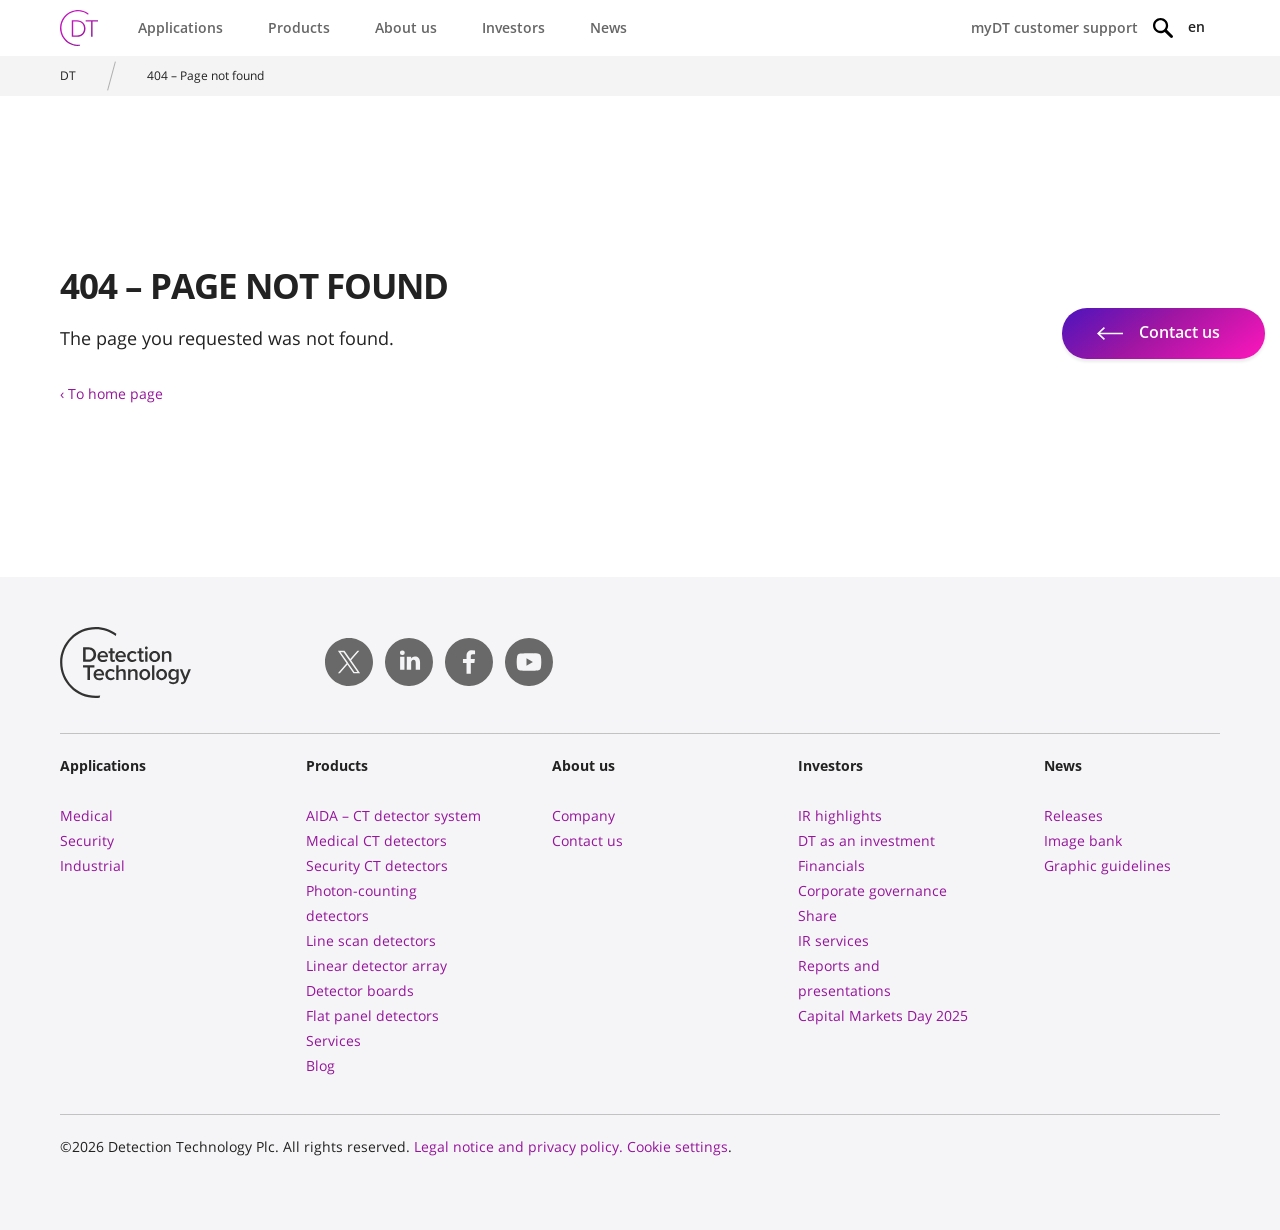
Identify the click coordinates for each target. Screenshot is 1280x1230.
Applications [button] (180, 27)
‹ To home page (111, 393)
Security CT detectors (377, 865)
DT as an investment (866, 840)
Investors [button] (513, 27)
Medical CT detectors (376, 840)
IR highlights (840, 815)
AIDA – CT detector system (393, 815)
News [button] (608, 27)
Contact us (587, 840)
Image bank (1083, 840)
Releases (1073, 815)
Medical (86, 815)
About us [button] (406, 27)
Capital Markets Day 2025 (883, 1015)
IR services (833, 940)
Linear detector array (376, 965)
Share (817, 915)
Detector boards (360, 990)
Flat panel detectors (372, 1015)
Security (87, 840)
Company (583, 815)
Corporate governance (872, 890)
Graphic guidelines (1107, 865)
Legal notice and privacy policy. (518, 1146)
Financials (831, 865)
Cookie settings (677, 1146)
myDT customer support (1054, 27)
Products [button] (299, 27)
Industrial (92, 865)
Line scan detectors (371, 940)
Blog (320, 1065)
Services (333, 1040)
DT (68, 75)
